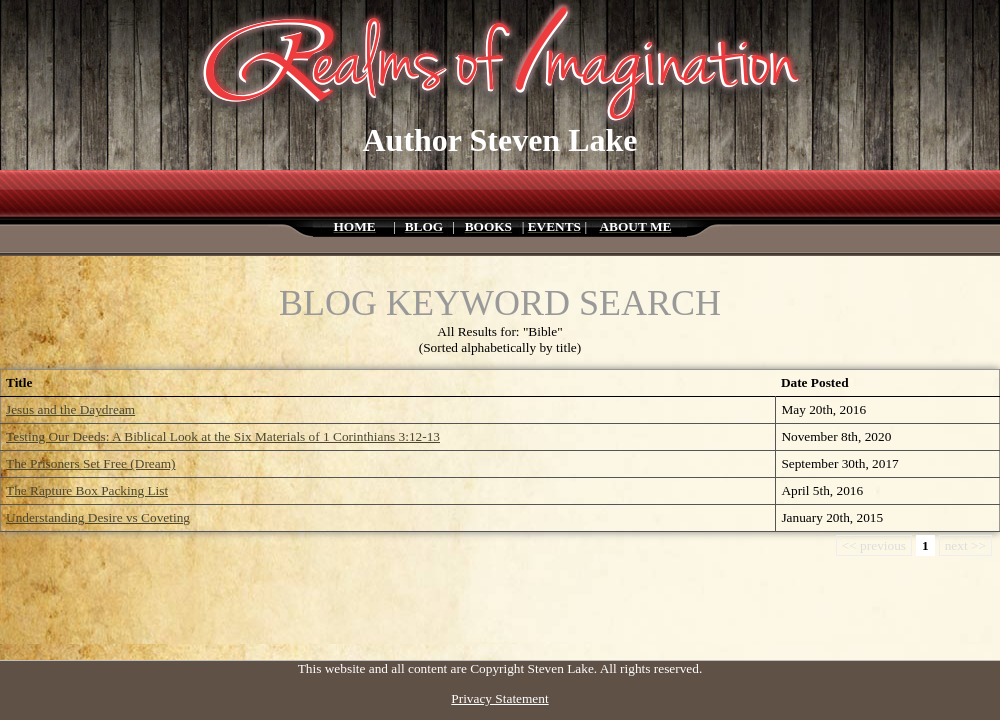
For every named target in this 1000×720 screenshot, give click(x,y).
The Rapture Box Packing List (87, 490)
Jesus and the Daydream (70, 409)
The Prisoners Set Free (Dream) (91, 463)
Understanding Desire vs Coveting (98, 517)
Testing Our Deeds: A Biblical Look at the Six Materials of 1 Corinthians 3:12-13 (223, 436)
